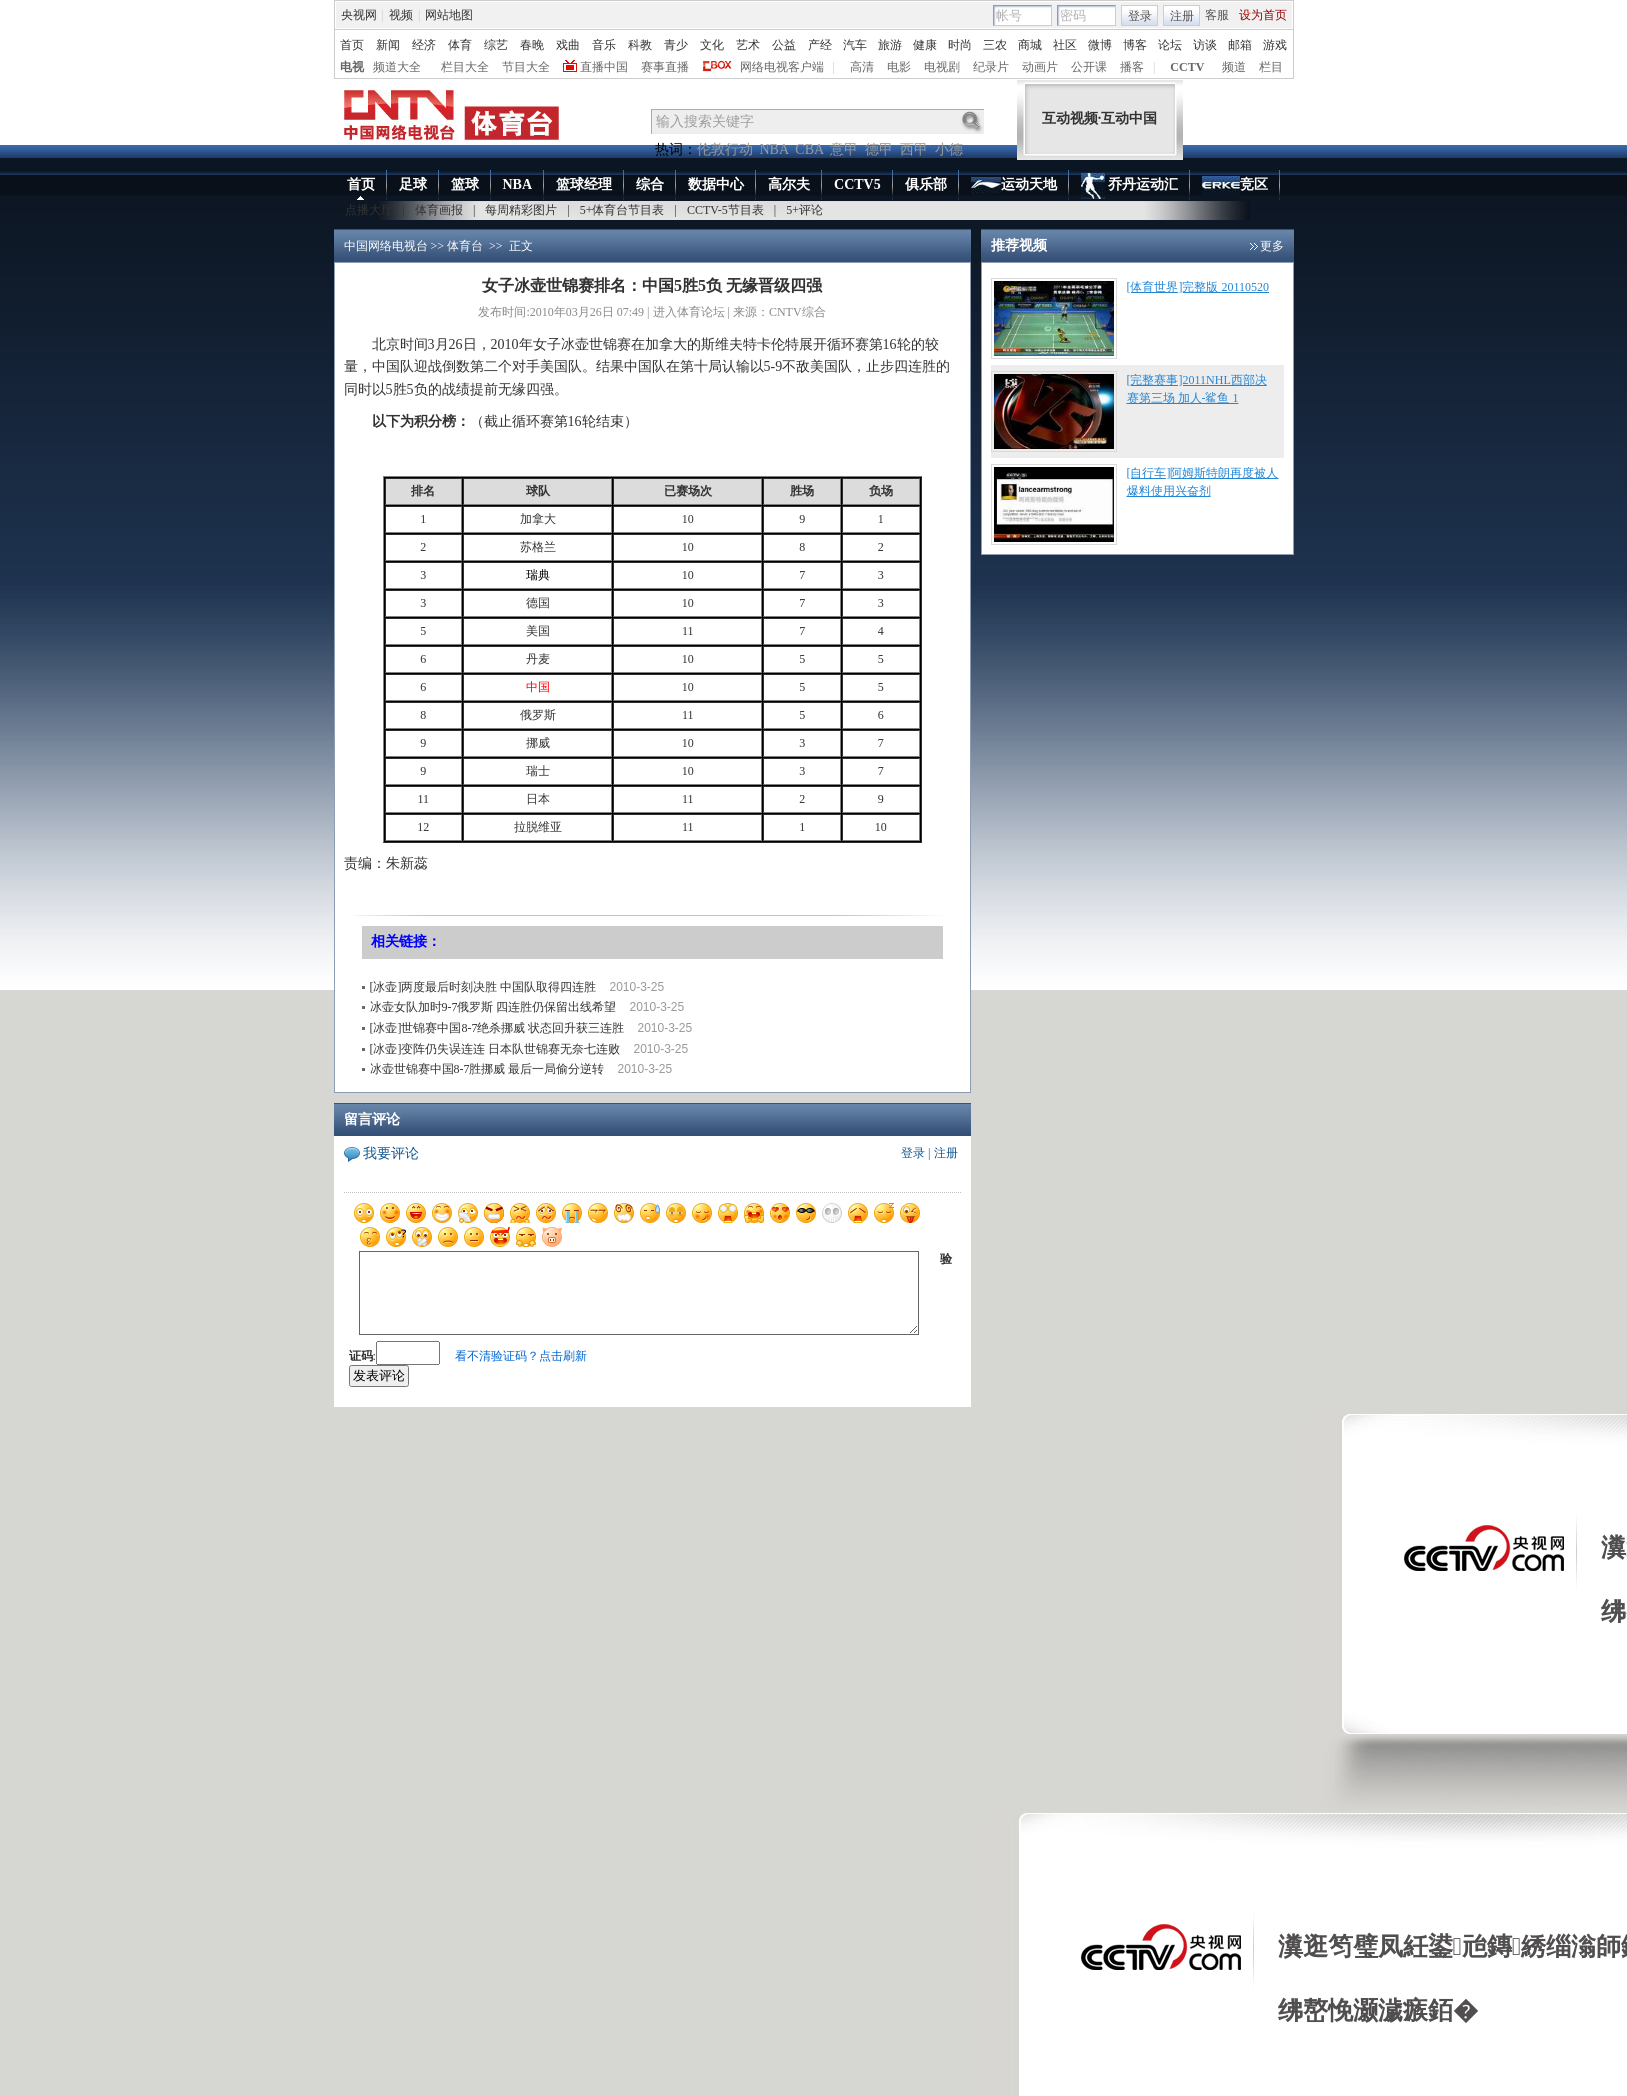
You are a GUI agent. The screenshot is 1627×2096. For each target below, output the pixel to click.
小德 (949, 149)
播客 (1132, 67)
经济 (424, 45)
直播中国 (604, 67)
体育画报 (439, 210)
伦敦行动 (725, 149)
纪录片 (991, 67)
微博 (1100, 45)
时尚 (960, 45)
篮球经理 (584, 184)
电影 (899, 67)
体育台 (465, 246)
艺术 (748, 45)
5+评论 (804, 210)
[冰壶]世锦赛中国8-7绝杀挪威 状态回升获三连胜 (497, 1028)
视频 (401, 15)
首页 (352, 45)
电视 (352, 67)
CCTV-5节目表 (725, 210)
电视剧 (942, 67)
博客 (1135, 45)
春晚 (532, 45)
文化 (712, 45)
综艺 (496, 45)
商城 (1030, 45)
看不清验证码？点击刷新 (521, 1356)
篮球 (465, 184)
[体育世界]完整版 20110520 (1198, 287)
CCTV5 (857, 184)
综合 (650, 184)
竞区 (1235, 186)
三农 (995, 45)
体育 (460, 45)
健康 (925, 45)
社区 (1065, 45)
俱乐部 (926, 184)
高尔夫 (789, 184)
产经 (820, 45)
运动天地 (1014, 185)
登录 (1140, 16)
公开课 (1089, 67)
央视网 (359, 15)
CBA (809, 149)
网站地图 (449, 15)
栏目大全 (465, 67)
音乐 (604, 45)
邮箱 (1240, 45)
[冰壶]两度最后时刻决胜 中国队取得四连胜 (483, 987)
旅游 (890, 45)
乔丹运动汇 (1130, 186)
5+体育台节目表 (622, 210)
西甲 (914, 149)
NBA (774, 149)
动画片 (1040, 67)
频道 (1234, 67)
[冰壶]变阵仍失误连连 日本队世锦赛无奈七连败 (495, 1049)
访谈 (1205, 45)
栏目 (1271, 67)
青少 (676, 45)
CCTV (1187, 67)
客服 (1217, 15)
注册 (1182, 16)
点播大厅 (369, 210)
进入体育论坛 (689, 312)
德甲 (879, 149)
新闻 (388, 45)
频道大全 (397, 67)
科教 (640, 45)
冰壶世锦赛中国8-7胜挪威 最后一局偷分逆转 (487, 1069)
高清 (862, 67)
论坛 (1170, 45)
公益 (784, 45)
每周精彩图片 (521, 210)
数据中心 (716, 184)
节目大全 (526, 67)
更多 (1272, 246)
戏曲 (568, 45)
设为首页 (1263, 15)
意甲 (844, 149)
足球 (413, 184)
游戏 (1275, 45)
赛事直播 (665, 67)
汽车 (855, 45)
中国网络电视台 (386, 246)
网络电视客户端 (782, 67)
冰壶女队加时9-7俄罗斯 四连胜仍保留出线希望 (493, 1007)
